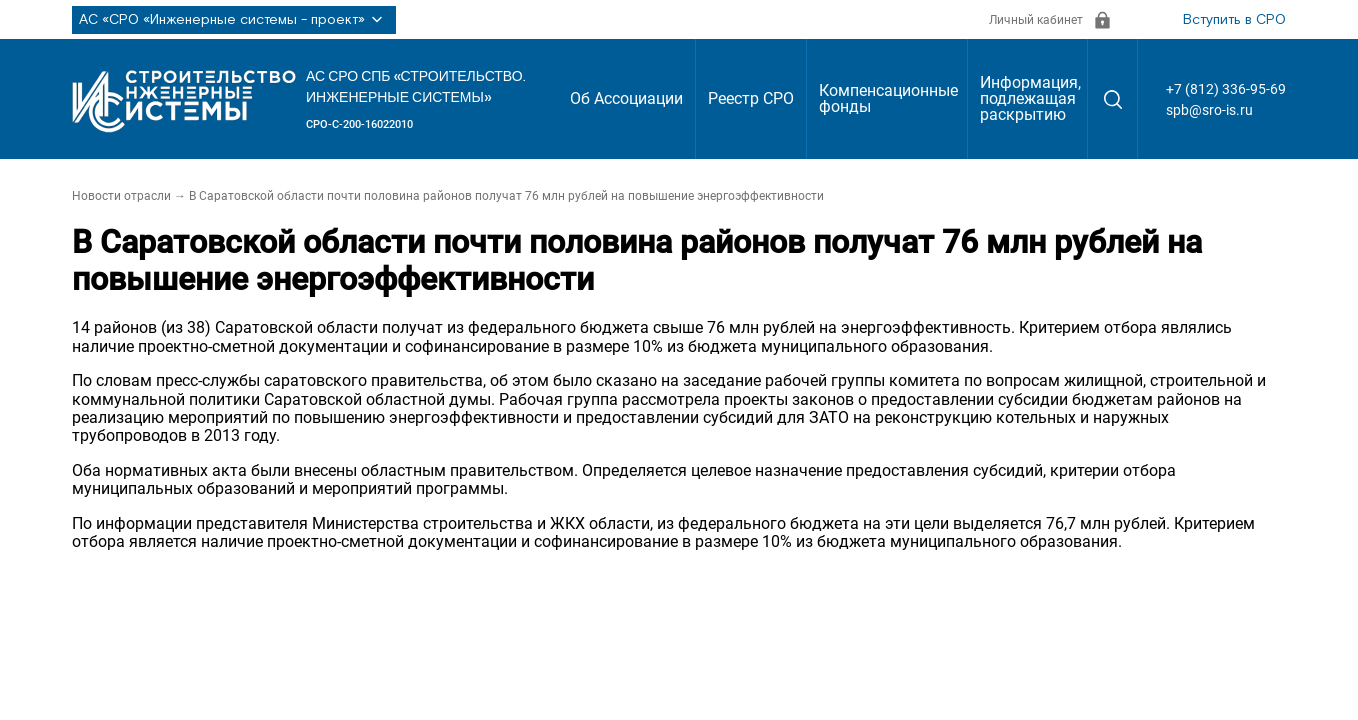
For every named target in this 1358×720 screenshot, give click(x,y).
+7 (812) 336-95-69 (1226, 89)
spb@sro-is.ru (1209, 110)
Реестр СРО (751, 98)
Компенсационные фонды (888, 98)
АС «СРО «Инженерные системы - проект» (234, 20)
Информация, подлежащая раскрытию (1030, 98)
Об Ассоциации (626, 98)
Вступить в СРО (1234, 20)
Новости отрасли (121, 196)
